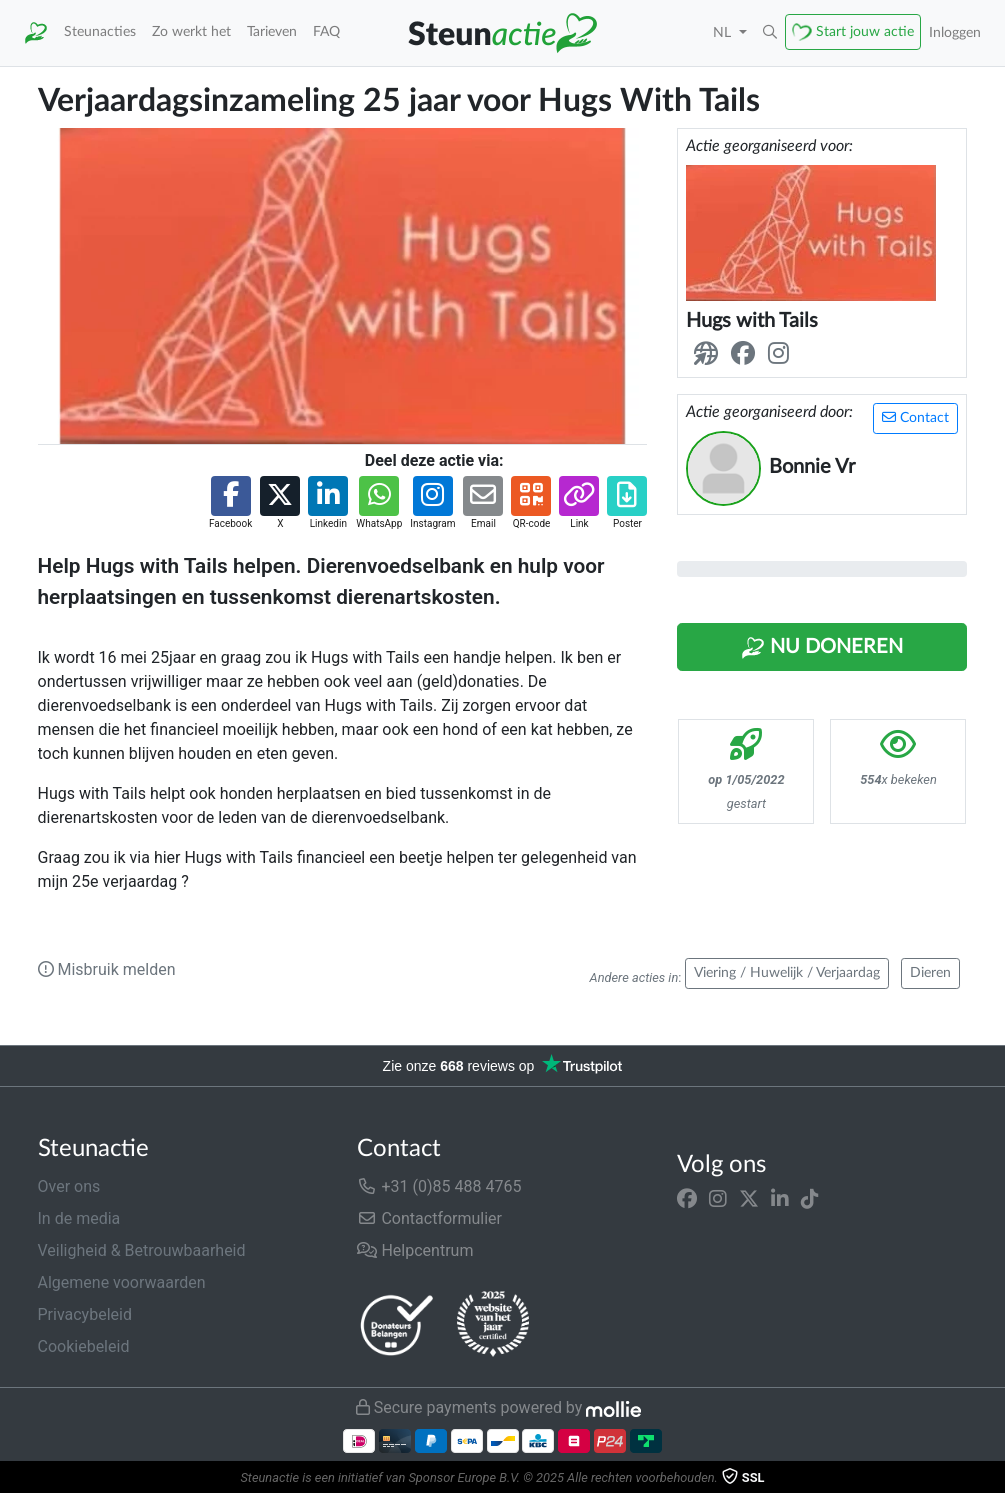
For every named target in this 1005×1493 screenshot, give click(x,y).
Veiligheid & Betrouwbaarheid (142, 1250)
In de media (79, 1218)
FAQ (326, 31)
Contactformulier (429, 1218)
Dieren (930, 973)
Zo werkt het (191, 31)
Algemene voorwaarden (122, 1282)
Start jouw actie (865, 31)
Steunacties (100, 31)
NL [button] (724, 32)
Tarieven (272, 31)
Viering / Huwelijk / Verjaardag (787, 973)
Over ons (69, 1186)
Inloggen (955, 32)
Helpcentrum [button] (415, 1250)
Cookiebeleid (84, 1346)
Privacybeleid (85, 1314)
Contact (915, 417)
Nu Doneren (822, 648)
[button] (770, 33)
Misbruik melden (107, 969)
